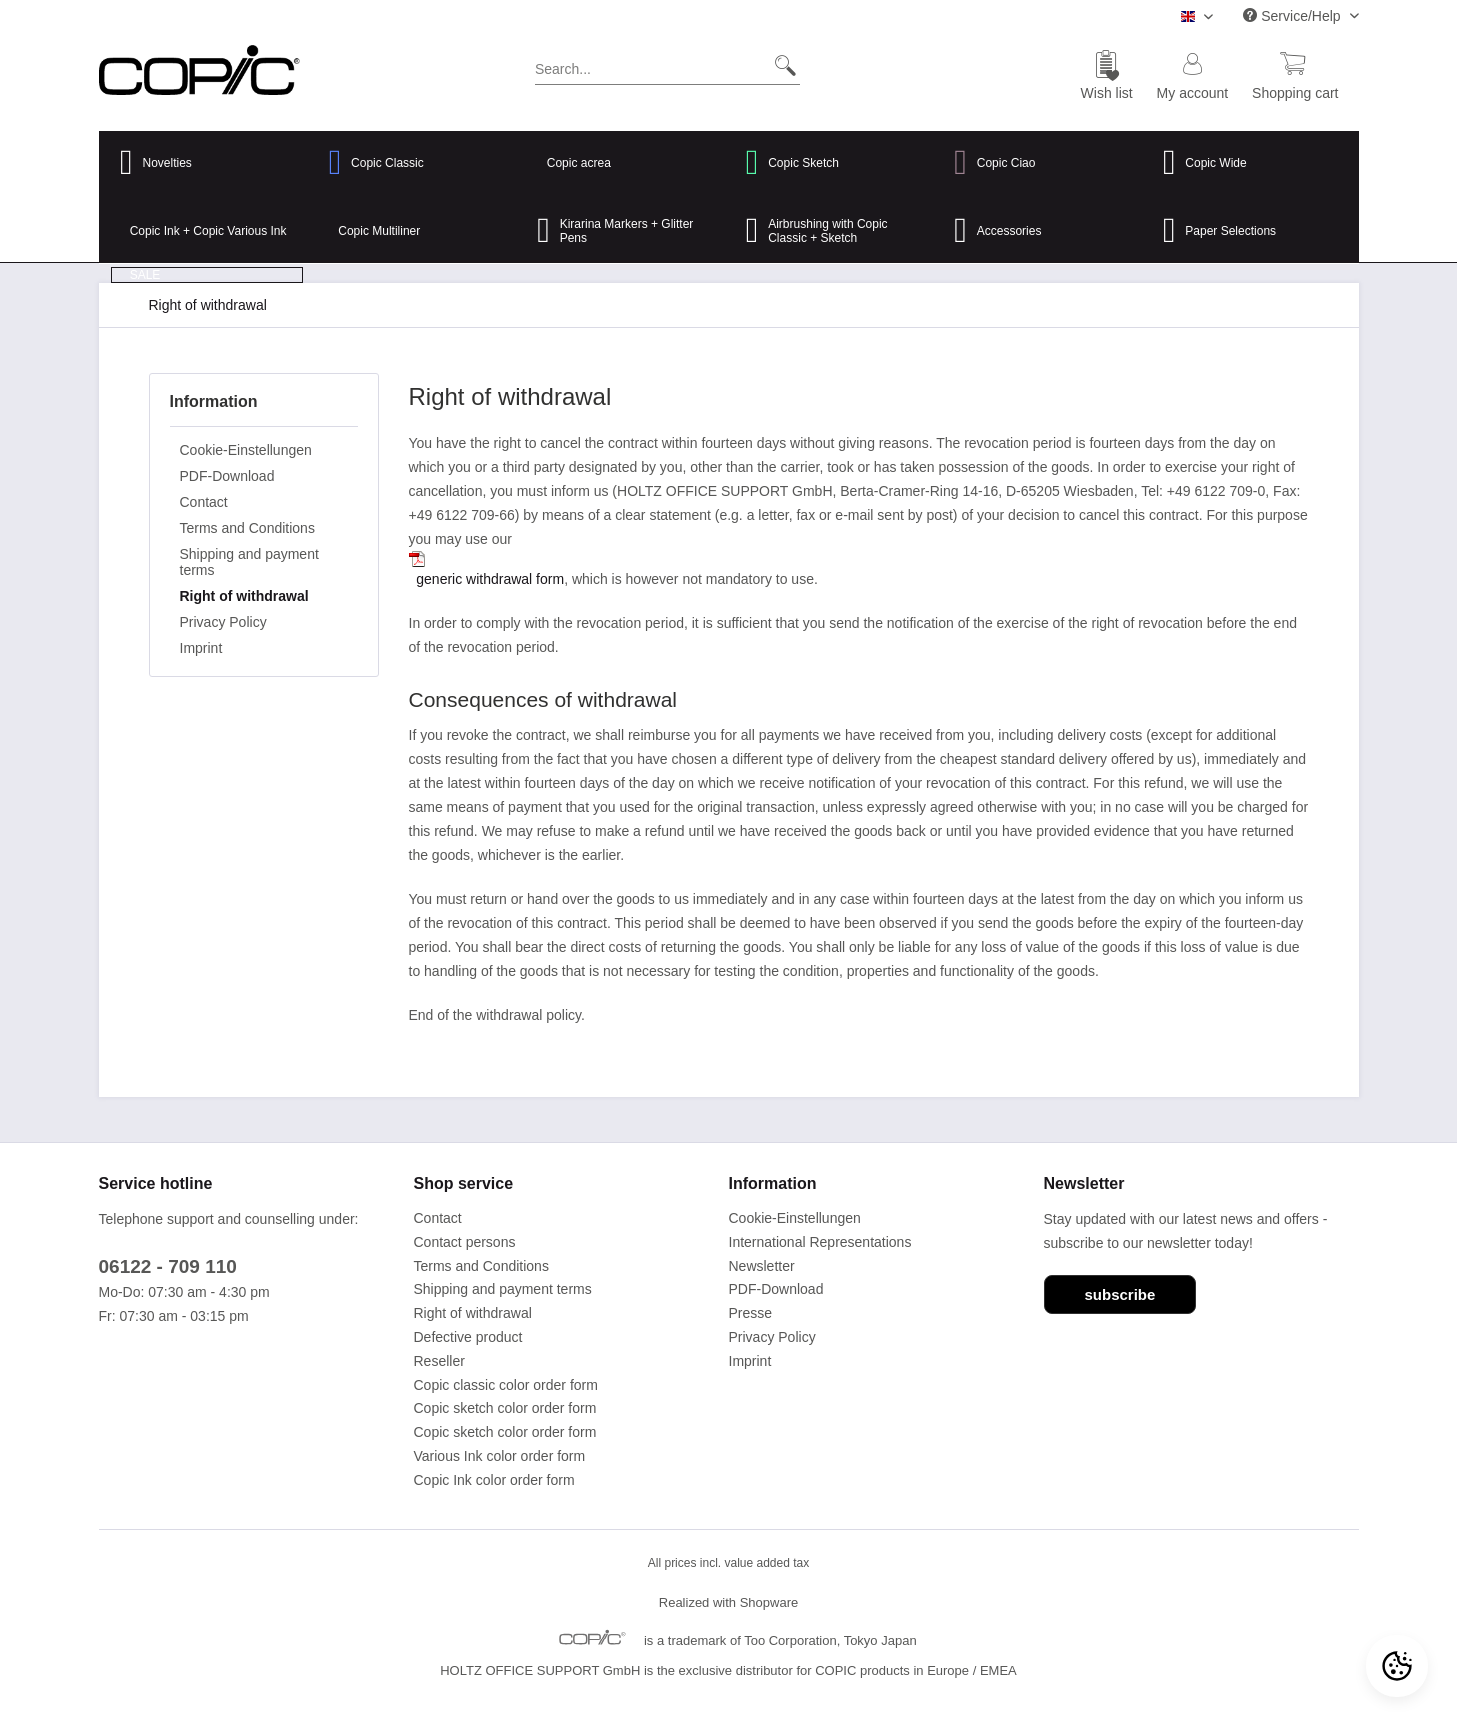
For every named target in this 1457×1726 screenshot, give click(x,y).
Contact (204, 502)
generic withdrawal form (490, 579)
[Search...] (667, 65)
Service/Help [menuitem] (1293, 16)
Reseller (439, 1361)
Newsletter (762, 1266)
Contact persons (465, 1242)
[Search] (777, 65)
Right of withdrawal (244, 596)
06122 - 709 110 (168, 1266)
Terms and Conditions (247, 528)
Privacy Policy (223, 622)
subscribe (1120, 1294)
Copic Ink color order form (494, 1480)
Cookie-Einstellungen (246, 450)
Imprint (201, 648)
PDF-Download (227, 476)
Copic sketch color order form (505, 1408)
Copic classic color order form (506, 1385)
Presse (751, 1313)
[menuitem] (667, 73)
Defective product (468, 1337)
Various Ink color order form (500, 1456)
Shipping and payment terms (249, 562)
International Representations (820, 1242)
